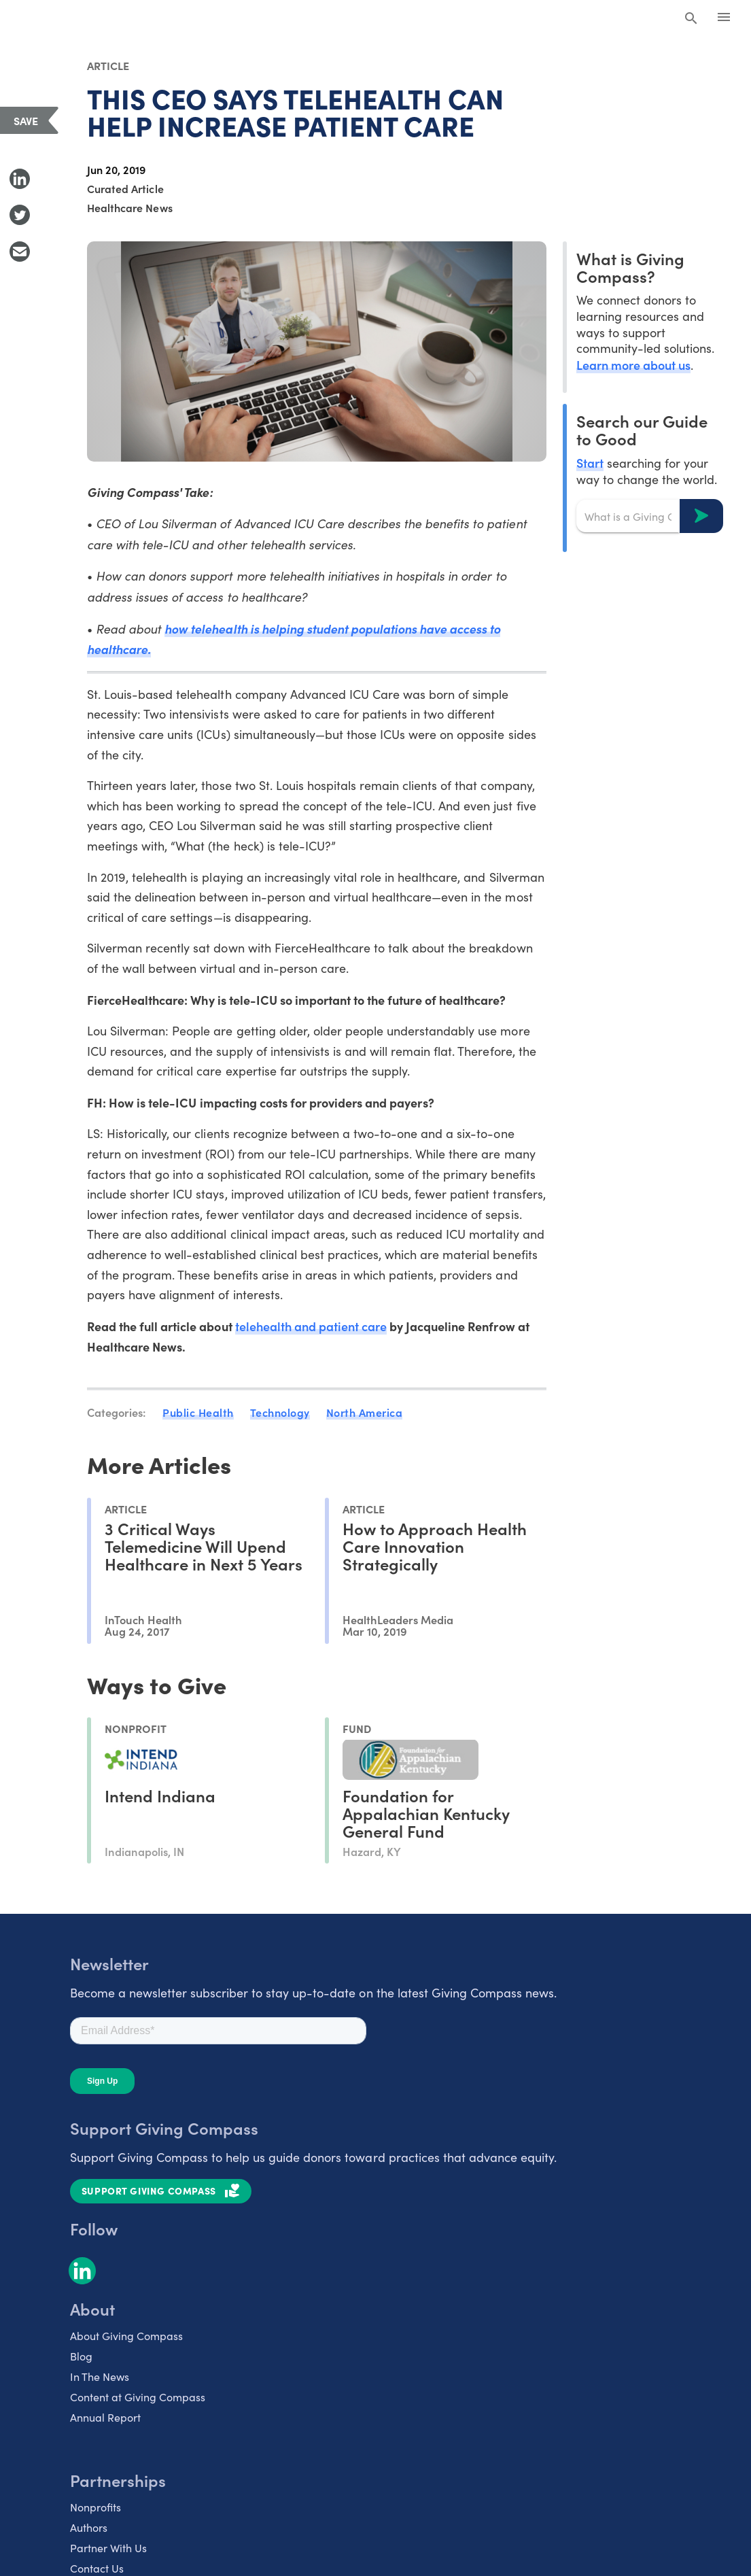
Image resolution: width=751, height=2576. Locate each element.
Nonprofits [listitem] (95, 2507)
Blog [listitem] (81, 2356)
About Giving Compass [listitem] (126, 2336)
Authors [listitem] (88, 2527)
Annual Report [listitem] (105, 2417)
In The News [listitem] (99, 2376)
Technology (280, 1412)
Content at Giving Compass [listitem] (137, 2397)
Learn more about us (633, 364)
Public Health (198, 1412)
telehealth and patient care (311, 1326)
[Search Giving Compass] (691, 19)
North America (364, 1412)
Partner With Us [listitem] (108, 2548)
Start (590, 462)
